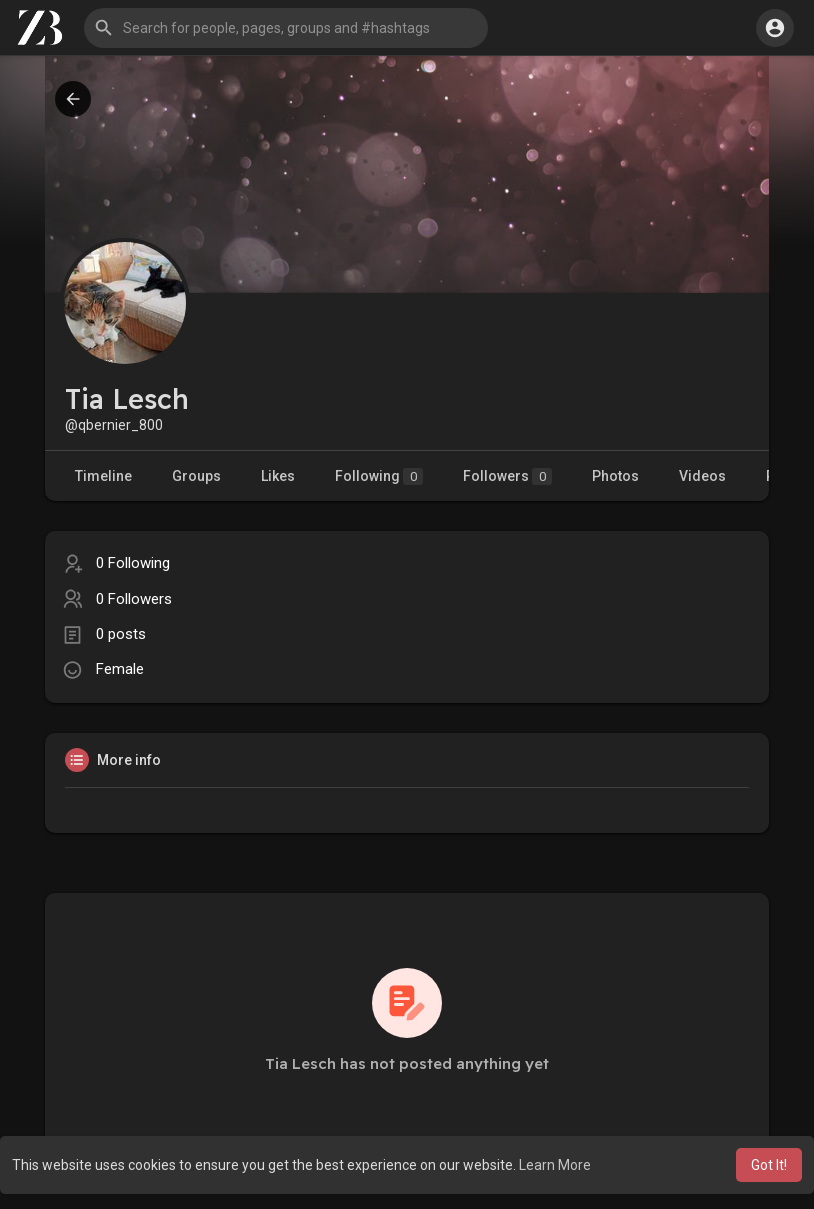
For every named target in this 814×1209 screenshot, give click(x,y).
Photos (615, 476)
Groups (196, 476)
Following (379, 476)
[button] (286, 28)
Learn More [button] (555, 1165)
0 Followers (134, 599)
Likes (278, 476)
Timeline (103, 476)
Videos (702, 476)
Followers (507, 476)
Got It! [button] (769, 1165)
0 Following (133, 563)
